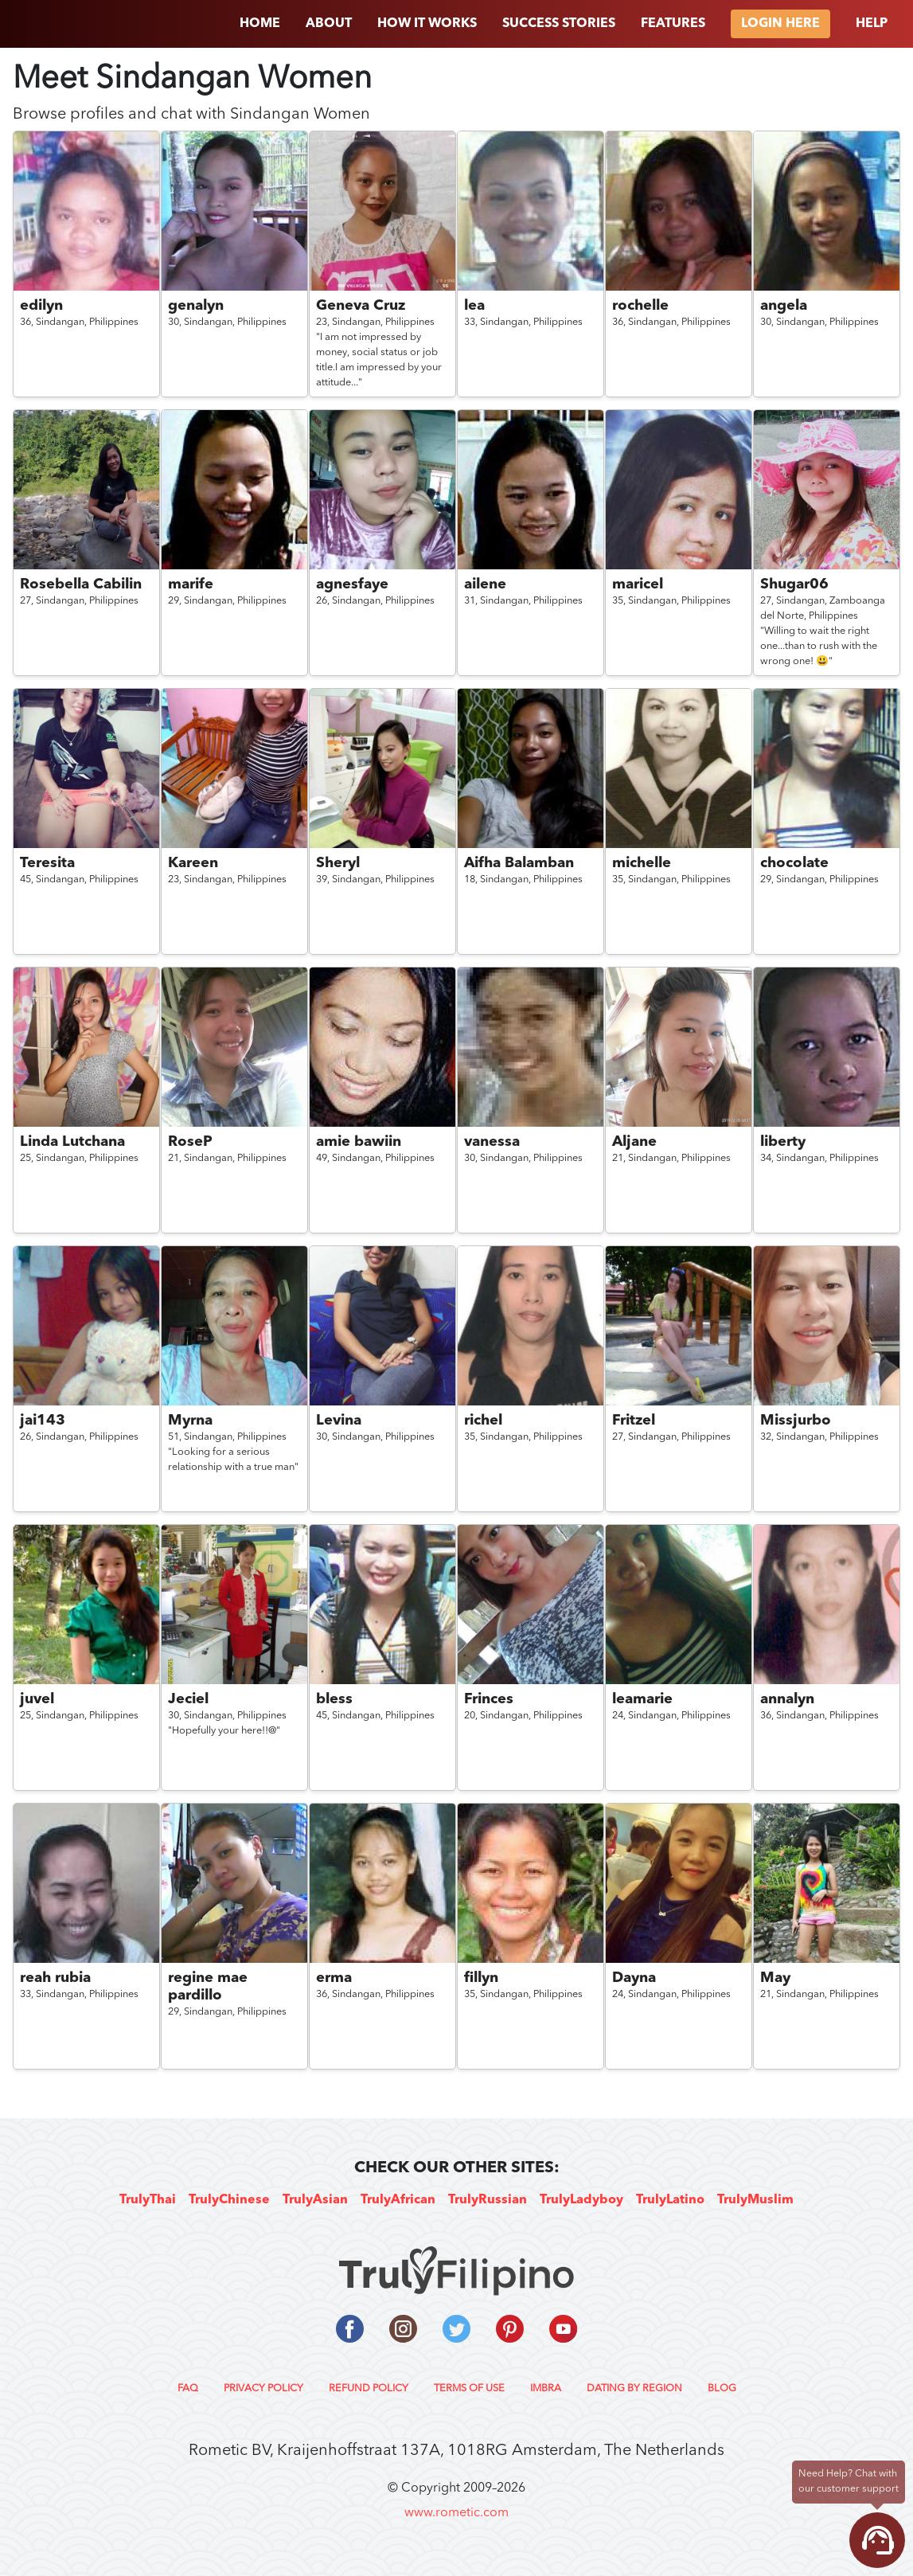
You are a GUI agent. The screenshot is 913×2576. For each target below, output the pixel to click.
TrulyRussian (487, 2200)
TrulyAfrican (398, 2200)
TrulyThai (147, 2200)
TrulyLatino (670, 2200)
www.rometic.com (456, 2513)
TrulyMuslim (755, 2200)
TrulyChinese (229, 2200)
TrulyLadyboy (581, 2200)
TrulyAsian (315, 2200)
